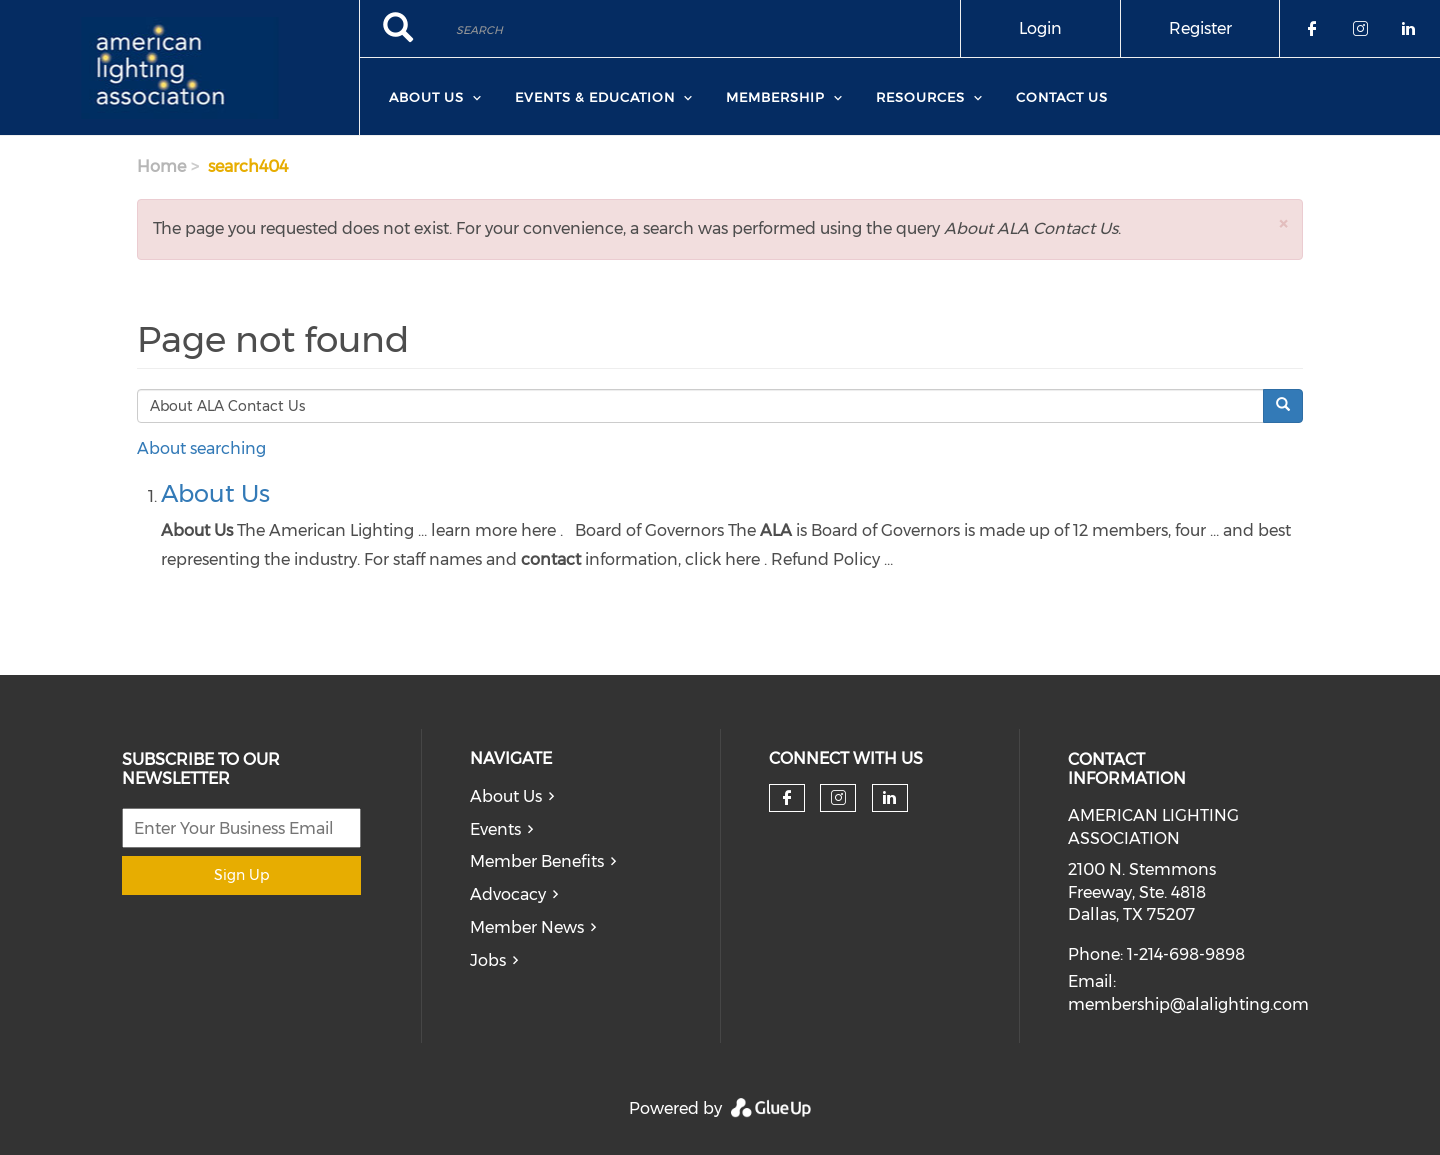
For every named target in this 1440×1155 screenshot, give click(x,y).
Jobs (488, 960)
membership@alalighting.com (1188, 1004)
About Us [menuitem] (426, 97)
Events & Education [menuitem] (595, 97)
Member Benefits (537, 861)
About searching (201, 448)
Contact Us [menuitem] (1062, 97)
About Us (215, 493)
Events (495, 829)
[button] (1283, 223)
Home (161, 166)
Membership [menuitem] (775, 97)
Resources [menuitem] (920, 97)
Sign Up (241, 875)
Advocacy (508, 894)
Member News (527, 927)
